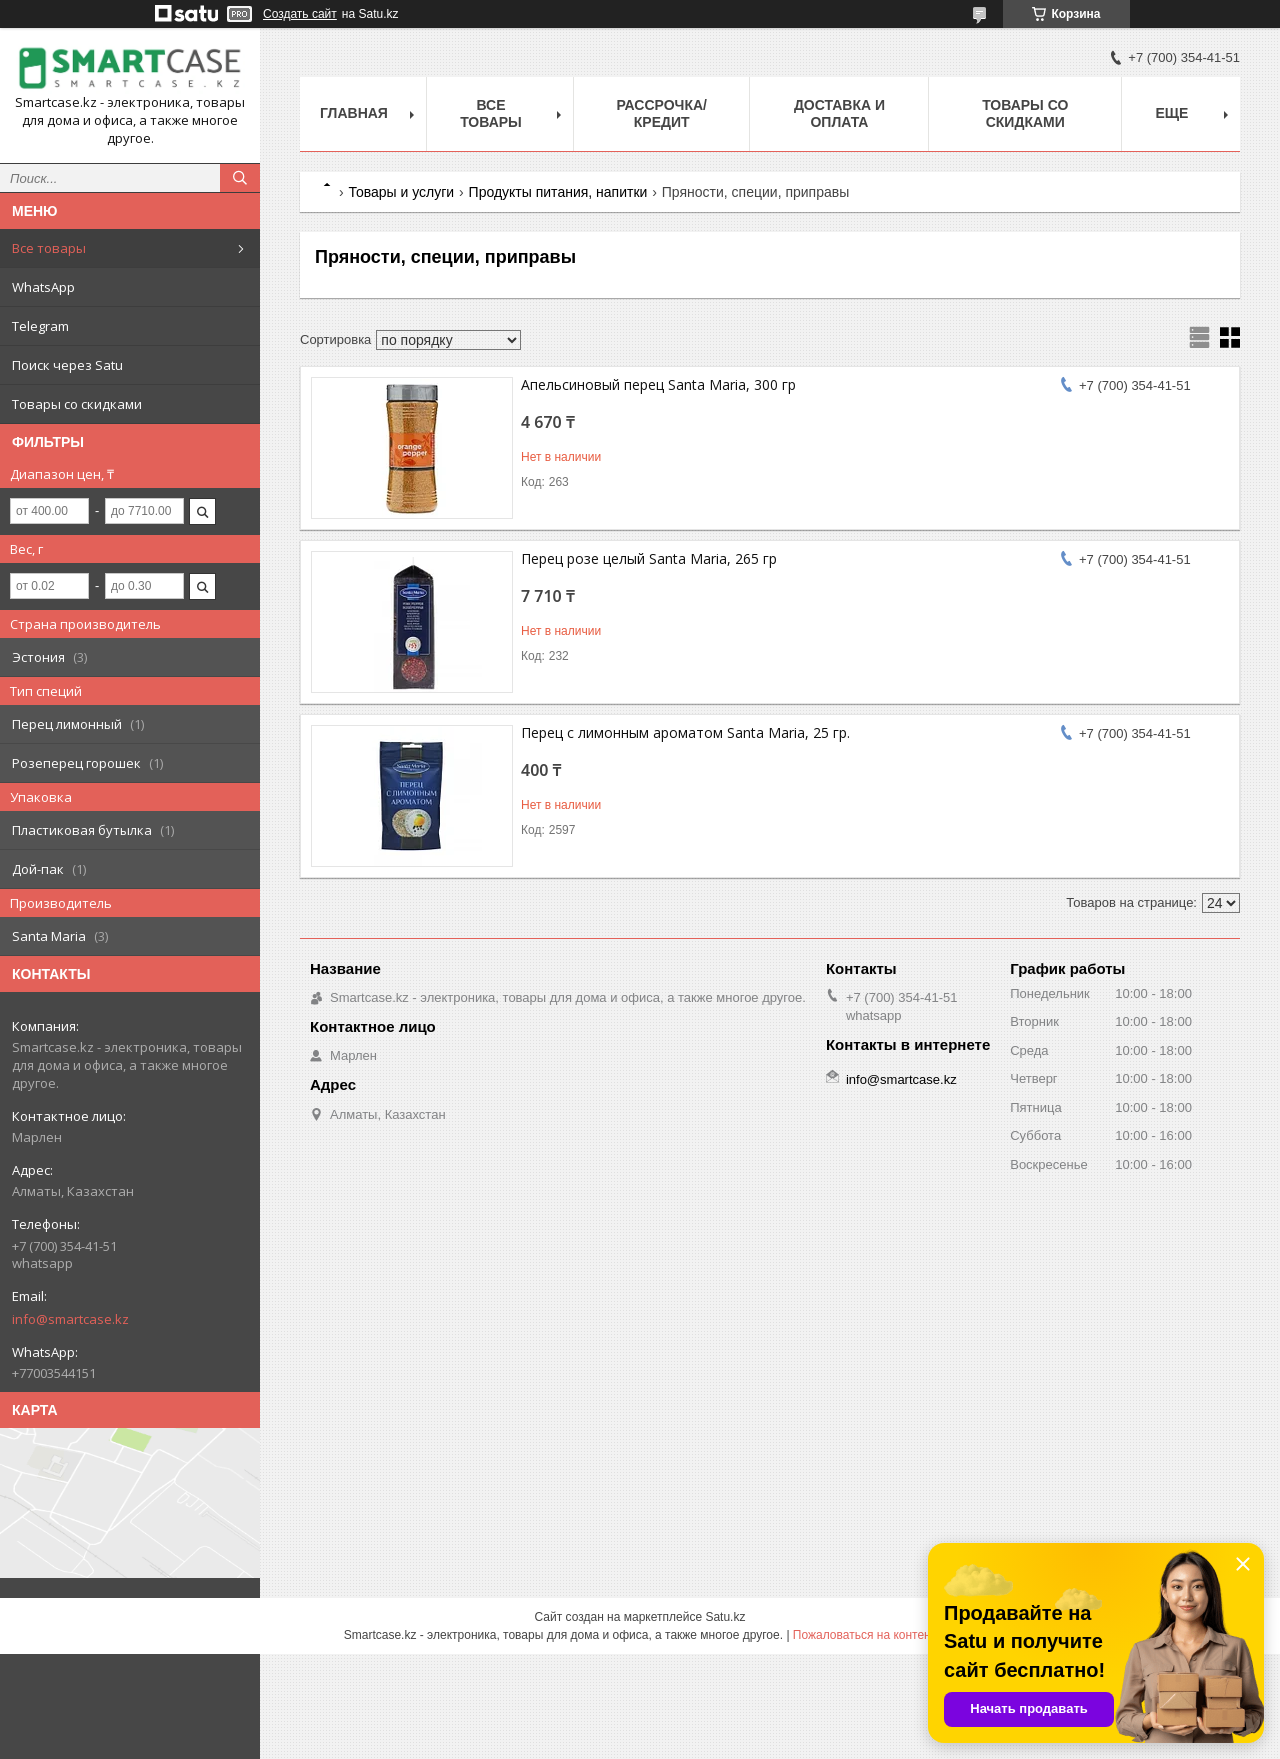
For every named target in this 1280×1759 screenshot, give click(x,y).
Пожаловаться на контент (864, 1635)
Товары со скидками (77, 404)
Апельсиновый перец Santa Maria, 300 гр (658, 384)
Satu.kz (725, 1617)
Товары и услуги (401, 192)
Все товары (49, 248)
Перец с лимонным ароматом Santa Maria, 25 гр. (685, 732)
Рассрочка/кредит (661, 113)
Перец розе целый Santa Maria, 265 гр (649, 558)
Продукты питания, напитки (558, 192)
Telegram (40, 326)
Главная (354, 113)
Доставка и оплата (839, 113)
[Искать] (240, 178)
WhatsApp (43, 287)
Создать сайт (300, 14)
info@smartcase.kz (70, 1319)
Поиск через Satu (67, 365)
